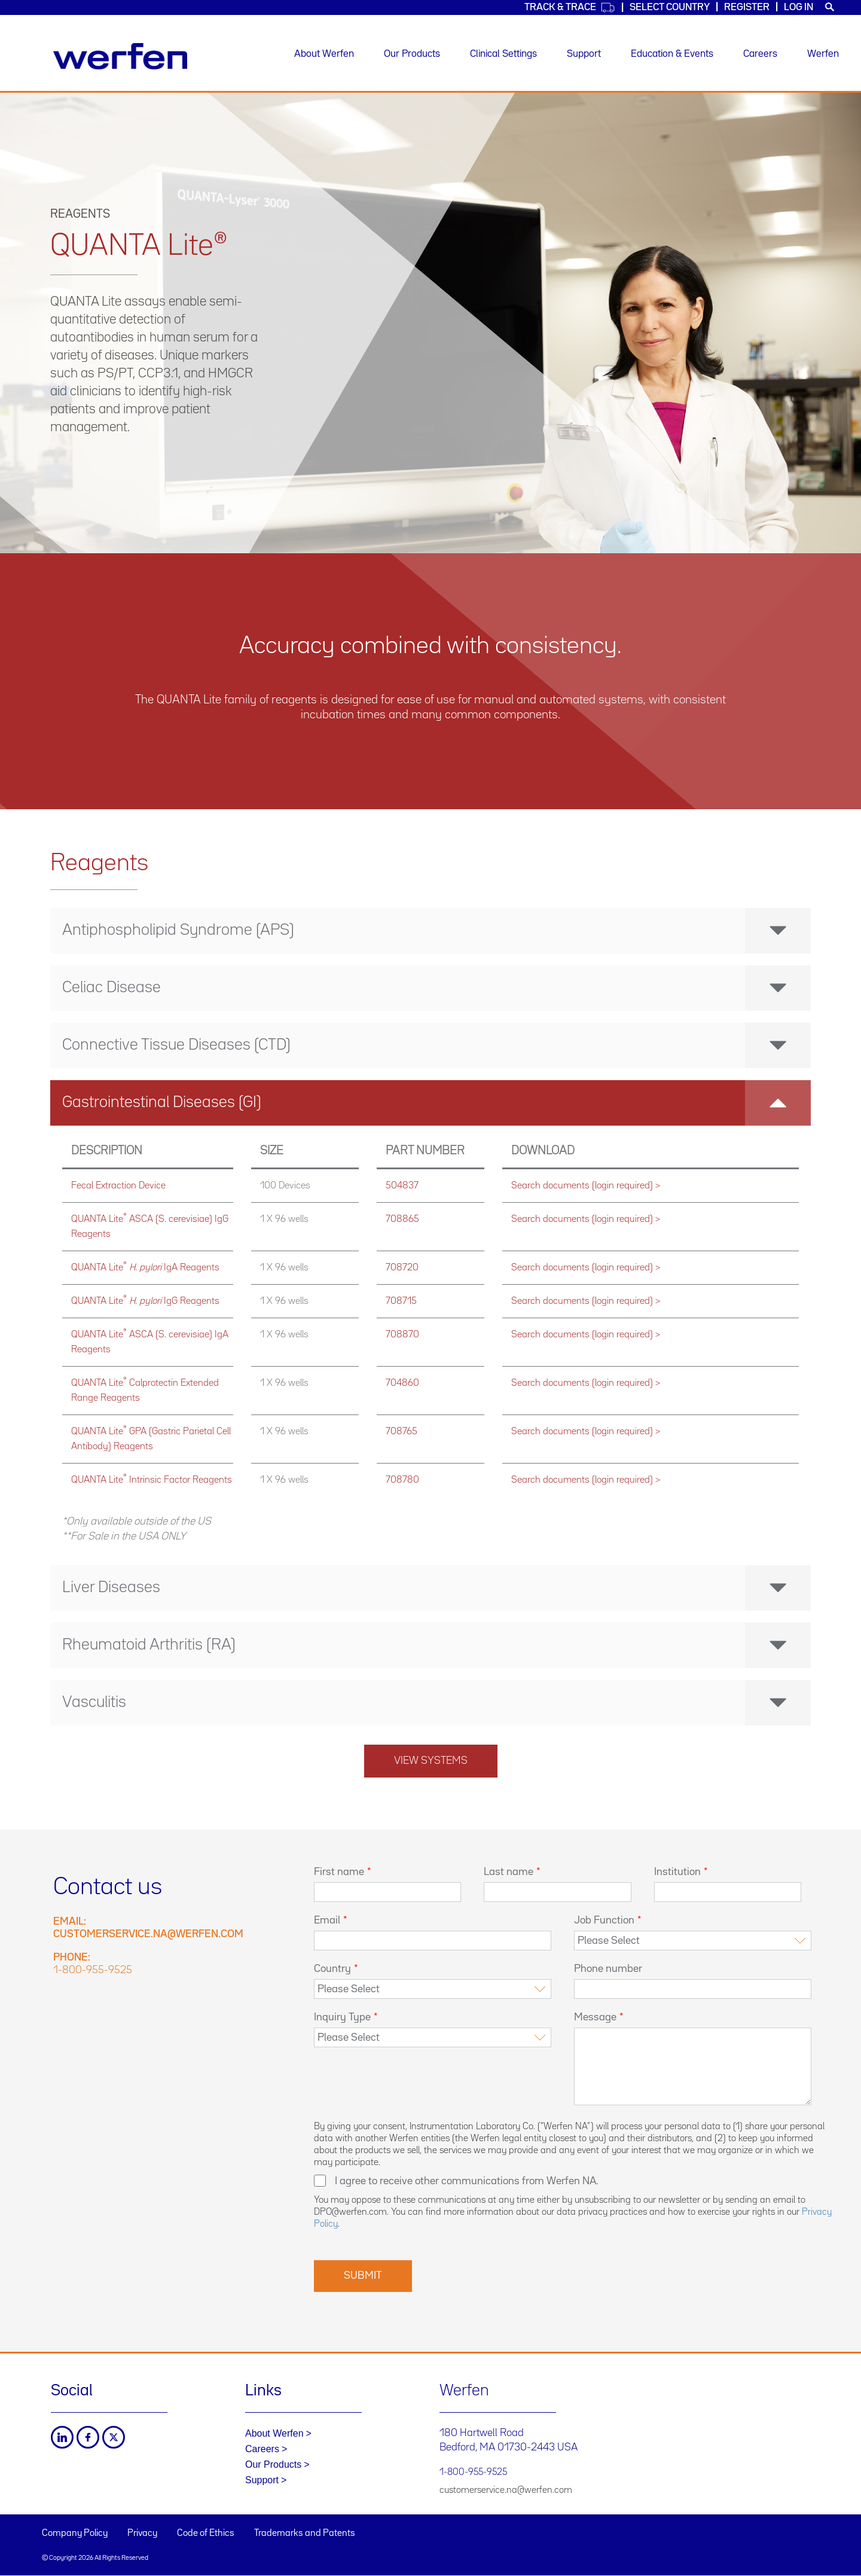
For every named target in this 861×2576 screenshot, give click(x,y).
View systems (431, 1761)
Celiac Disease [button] (436, 988)
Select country (670, 7)
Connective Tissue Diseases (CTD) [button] (436, 1045)
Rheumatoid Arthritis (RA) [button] (436, 1645)
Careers (760, 54)
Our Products (412, 54)
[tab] (430, 930)
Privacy (142, 2533)
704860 (402, 1383)
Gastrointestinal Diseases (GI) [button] (436, 1103)
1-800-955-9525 (92, 1970)
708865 (402, 1219)
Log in (798, 7)
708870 (402, 1334)
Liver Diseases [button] (436, 1588)
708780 (402, 1480)
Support (584, 54)
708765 (401, 1431)
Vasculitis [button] (436, 1703)
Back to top (828, 2543)
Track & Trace (569, 7)
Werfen (823, 54)
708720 (402, 1267)
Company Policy (75, 2533)
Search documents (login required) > (585, 1185)
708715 (401, 1301)
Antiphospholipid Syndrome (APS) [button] (436, 930)
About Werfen (324, 54)
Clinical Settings (503, 54)
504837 (402, 1185)
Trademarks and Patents (304, 2533)
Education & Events (672, 54)
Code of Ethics (205, 2533)
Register (747, 7)
